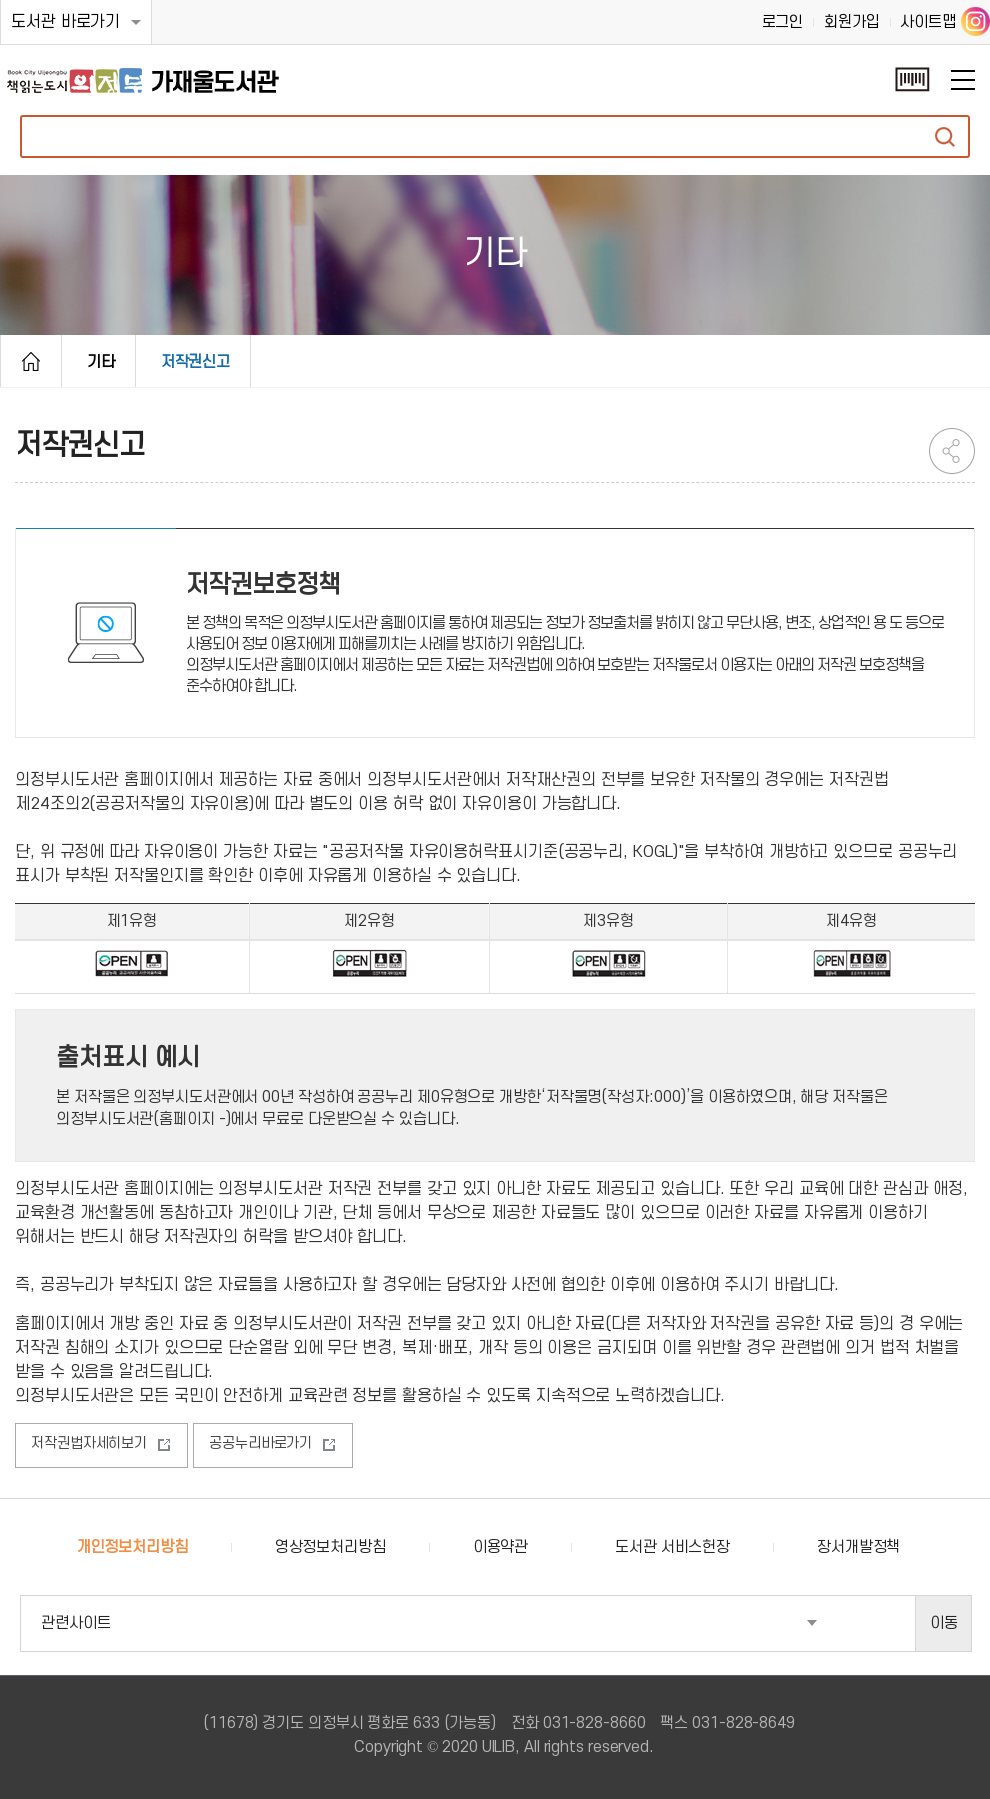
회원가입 (852, 22)
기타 (101, 362)
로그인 (783, 22)
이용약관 (501, 1547)
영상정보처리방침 (330, 1547)
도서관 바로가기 (65, 22)
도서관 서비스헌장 (672, 1547)
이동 (944, 1623)
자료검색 (945, 136)
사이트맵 (928, 22)
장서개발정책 (858, 1547)
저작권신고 (196, 362)
